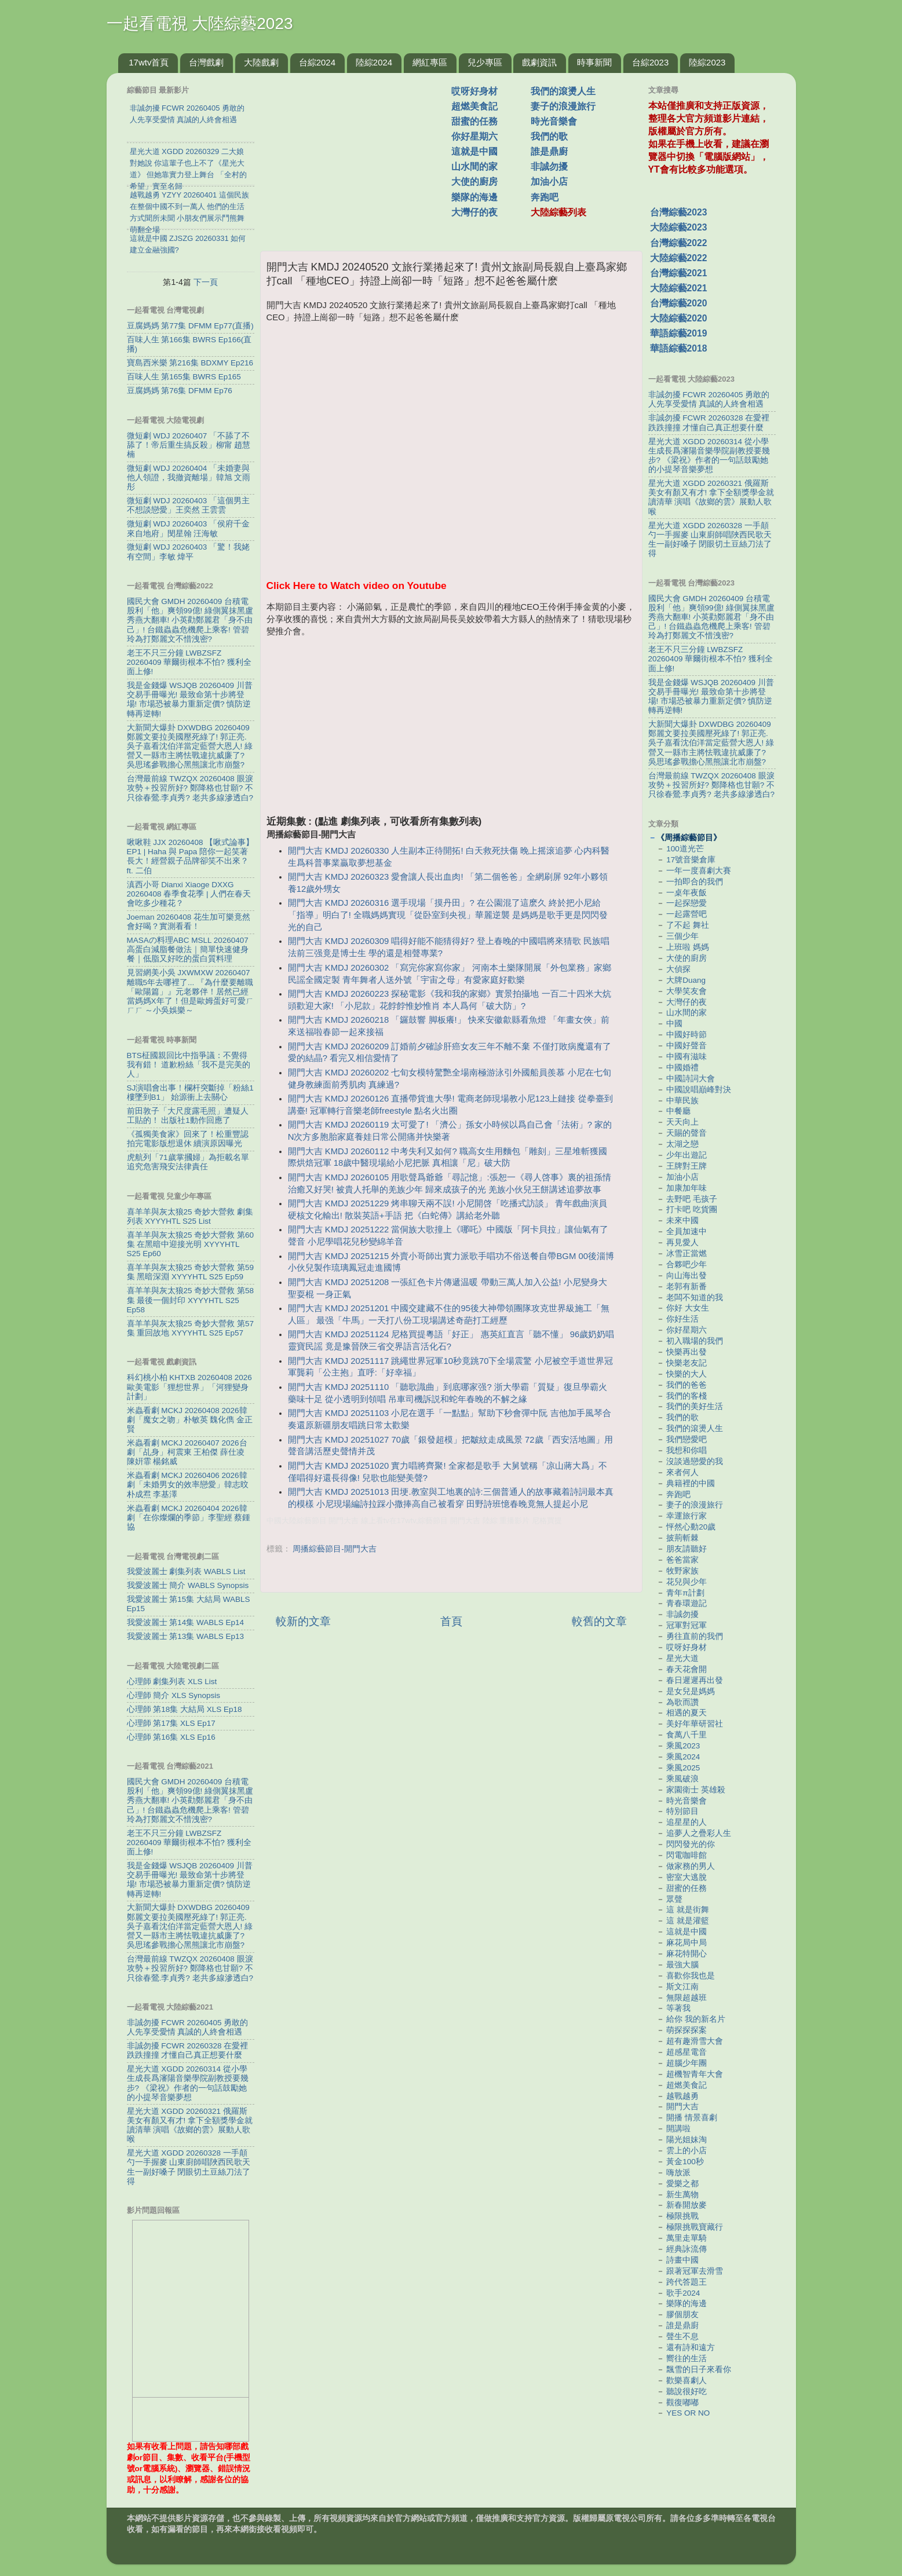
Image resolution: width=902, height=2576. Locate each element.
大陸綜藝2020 (678, 318)
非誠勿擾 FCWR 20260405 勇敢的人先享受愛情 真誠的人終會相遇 (188, 2027)
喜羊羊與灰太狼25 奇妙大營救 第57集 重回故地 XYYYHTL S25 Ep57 (190, 1328)
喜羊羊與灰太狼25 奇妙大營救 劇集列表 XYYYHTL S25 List (190, 1216)
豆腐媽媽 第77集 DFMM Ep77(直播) (190, 325)
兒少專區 (485, 62)
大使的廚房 (474, 181)
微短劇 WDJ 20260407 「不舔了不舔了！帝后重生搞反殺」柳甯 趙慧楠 (189, 445)
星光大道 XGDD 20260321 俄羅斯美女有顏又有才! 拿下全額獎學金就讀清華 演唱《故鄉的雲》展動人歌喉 (190, 2125)
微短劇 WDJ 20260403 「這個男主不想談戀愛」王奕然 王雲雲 (188, 505)
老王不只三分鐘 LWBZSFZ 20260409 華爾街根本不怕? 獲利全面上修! (189, 662)
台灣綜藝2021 (678, 273)
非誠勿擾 (549, 166)
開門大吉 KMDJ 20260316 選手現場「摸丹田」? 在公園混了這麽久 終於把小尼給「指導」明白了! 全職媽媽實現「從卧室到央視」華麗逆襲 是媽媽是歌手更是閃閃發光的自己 (448, 915)
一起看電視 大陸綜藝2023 (200, 23)
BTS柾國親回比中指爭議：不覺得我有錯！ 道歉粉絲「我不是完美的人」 (189, 1064)
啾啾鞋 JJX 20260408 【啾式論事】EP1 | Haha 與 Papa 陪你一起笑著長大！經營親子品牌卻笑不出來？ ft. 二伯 (190, 856)
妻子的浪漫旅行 (563, 106)
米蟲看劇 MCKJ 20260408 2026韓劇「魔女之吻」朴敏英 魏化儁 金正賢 (190, 1419)
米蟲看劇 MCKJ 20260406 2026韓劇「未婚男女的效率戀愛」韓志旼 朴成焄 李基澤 (188, 1484)
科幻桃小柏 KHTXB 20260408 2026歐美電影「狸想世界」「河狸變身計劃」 (189, 1386)
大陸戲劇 (261, 62)
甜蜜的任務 (474, 121)
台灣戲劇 (206, 62)
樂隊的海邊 (474, 197)
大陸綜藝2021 (678, 288)
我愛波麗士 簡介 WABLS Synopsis (188, 1585)
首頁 (451, 1621)
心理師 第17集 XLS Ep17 (171, 1723)
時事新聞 (594, 62)
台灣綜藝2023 (678, 212)
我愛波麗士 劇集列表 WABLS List (186, 1571)
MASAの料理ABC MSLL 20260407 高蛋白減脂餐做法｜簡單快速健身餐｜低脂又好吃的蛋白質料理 (188, 949)
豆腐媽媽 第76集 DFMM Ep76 (179, 390)
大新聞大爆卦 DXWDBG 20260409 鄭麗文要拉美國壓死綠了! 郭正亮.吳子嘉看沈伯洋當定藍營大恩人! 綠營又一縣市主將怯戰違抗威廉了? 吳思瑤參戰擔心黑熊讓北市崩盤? (190, 746)
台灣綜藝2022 (678, 243)
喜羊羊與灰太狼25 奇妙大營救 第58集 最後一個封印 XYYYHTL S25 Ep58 (190, 1299)
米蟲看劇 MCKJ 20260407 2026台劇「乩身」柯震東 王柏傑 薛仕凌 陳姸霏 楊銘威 (187, 1452)
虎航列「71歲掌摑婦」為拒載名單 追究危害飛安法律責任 (188, 1162)
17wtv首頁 (149, 62)
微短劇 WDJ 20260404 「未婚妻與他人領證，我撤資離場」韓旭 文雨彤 (189, 477)
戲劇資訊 (539, 62)
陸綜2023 (707, 62)
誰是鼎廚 (549, 151)
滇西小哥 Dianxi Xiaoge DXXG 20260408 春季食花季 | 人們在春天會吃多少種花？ (189, 894)
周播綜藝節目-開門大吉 (335, 1549)
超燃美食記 (474, 106)
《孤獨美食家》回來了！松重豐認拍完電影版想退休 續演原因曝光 (188, 1139)
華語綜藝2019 (678, 333)
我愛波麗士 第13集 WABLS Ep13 (185, 1636)
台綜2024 (317, 62)
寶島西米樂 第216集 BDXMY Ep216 (190, 362)
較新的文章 (303, 1621)
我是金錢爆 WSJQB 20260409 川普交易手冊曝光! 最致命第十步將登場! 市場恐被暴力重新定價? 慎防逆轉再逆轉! (190, 699)
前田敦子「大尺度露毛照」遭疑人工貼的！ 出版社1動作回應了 (188, 1116)
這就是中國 (474, 151)
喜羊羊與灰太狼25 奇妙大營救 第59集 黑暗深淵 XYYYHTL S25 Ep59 (190, 1272)
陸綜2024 (374, 62)
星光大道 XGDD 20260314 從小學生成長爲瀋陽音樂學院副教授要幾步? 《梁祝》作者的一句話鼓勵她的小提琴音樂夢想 (188, 2083)
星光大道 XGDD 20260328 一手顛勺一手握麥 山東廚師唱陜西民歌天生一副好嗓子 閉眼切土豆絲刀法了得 (189, 2167)
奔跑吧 (544, 197)
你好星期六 (474, 136)
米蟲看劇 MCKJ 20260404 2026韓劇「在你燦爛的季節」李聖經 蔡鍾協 (189, 1517)
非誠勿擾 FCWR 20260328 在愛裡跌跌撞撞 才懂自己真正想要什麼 (188, 2050)
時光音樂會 (554, 121)
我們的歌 (549, 136)
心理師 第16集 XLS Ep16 (171, 1737)
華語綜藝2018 (678, 348)
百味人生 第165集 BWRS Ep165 (184, 376)
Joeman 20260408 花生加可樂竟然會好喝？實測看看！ (189, 922)
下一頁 (205, 282)
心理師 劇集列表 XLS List (172, 1681)
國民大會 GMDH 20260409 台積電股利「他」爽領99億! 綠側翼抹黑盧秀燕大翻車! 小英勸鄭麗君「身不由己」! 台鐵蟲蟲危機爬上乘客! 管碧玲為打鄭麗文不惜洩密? (190, 620)
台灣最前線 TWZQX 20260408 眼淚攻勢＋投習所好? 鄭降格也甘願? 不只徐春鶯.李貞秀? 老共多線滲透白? (190, 788)
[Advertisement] (360, 155)
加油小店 (549, 181)
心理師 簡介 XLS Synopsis (174, 1695)
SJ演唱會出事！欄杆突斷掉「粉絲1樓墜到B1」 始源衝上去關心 (190, 1093)
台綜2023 (650, 62)
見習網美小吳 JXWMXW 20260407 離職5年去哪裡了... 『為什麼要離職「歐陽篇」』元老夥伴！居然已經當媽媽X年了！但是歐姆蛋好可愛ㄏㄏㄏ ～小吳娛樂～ (190, 991)
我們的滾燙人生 (563, 91)
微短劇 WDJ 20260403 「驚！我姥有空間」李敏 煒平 (188, 552)
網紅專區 (429, 62)
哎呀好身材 (474, 91)
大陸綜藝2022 (678, 258)
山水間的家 (474, 166)
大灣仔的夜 (474, 212)
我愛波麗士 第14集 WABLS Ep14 (185, 1622)
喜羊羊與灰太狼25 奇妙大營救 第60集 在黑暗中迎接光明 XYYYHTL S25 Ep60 (190, 1244)
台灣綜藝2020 (678, 303)
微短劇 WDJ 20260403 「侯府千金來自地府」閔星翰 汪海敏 (188, 528)
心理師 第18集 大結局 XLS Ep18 (184, 1709)
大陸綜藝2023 (678, 227)
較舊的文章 (599, 1621)
